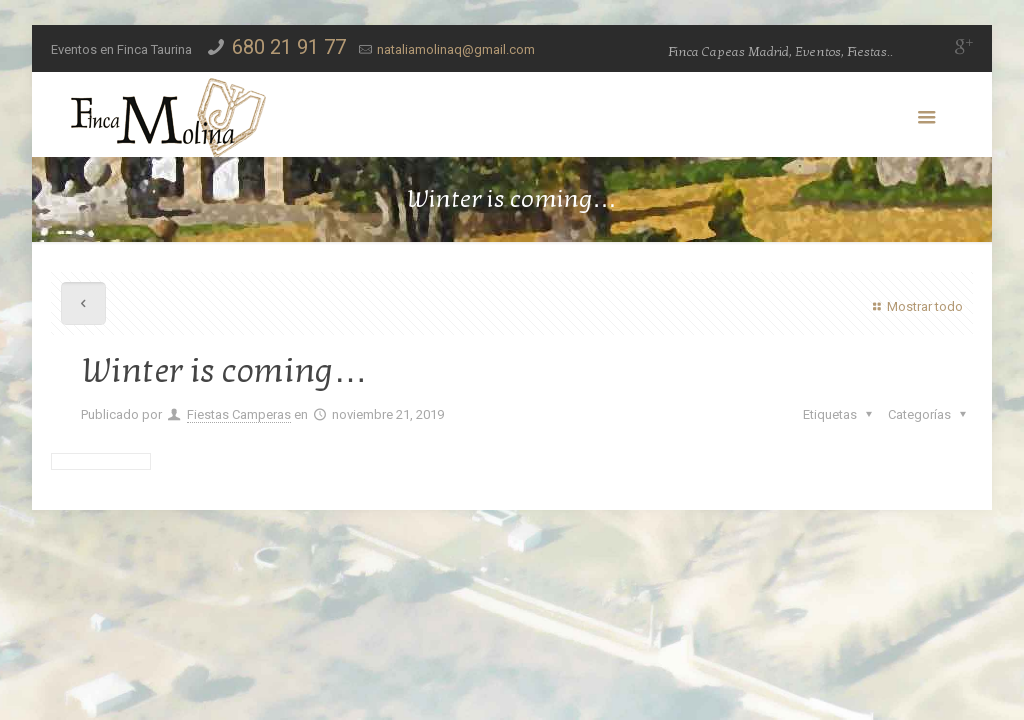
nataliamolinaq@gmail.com (456, 49)
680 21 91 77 (289, 47)
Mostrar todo (915, 306)
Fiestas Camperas (239, 414)
